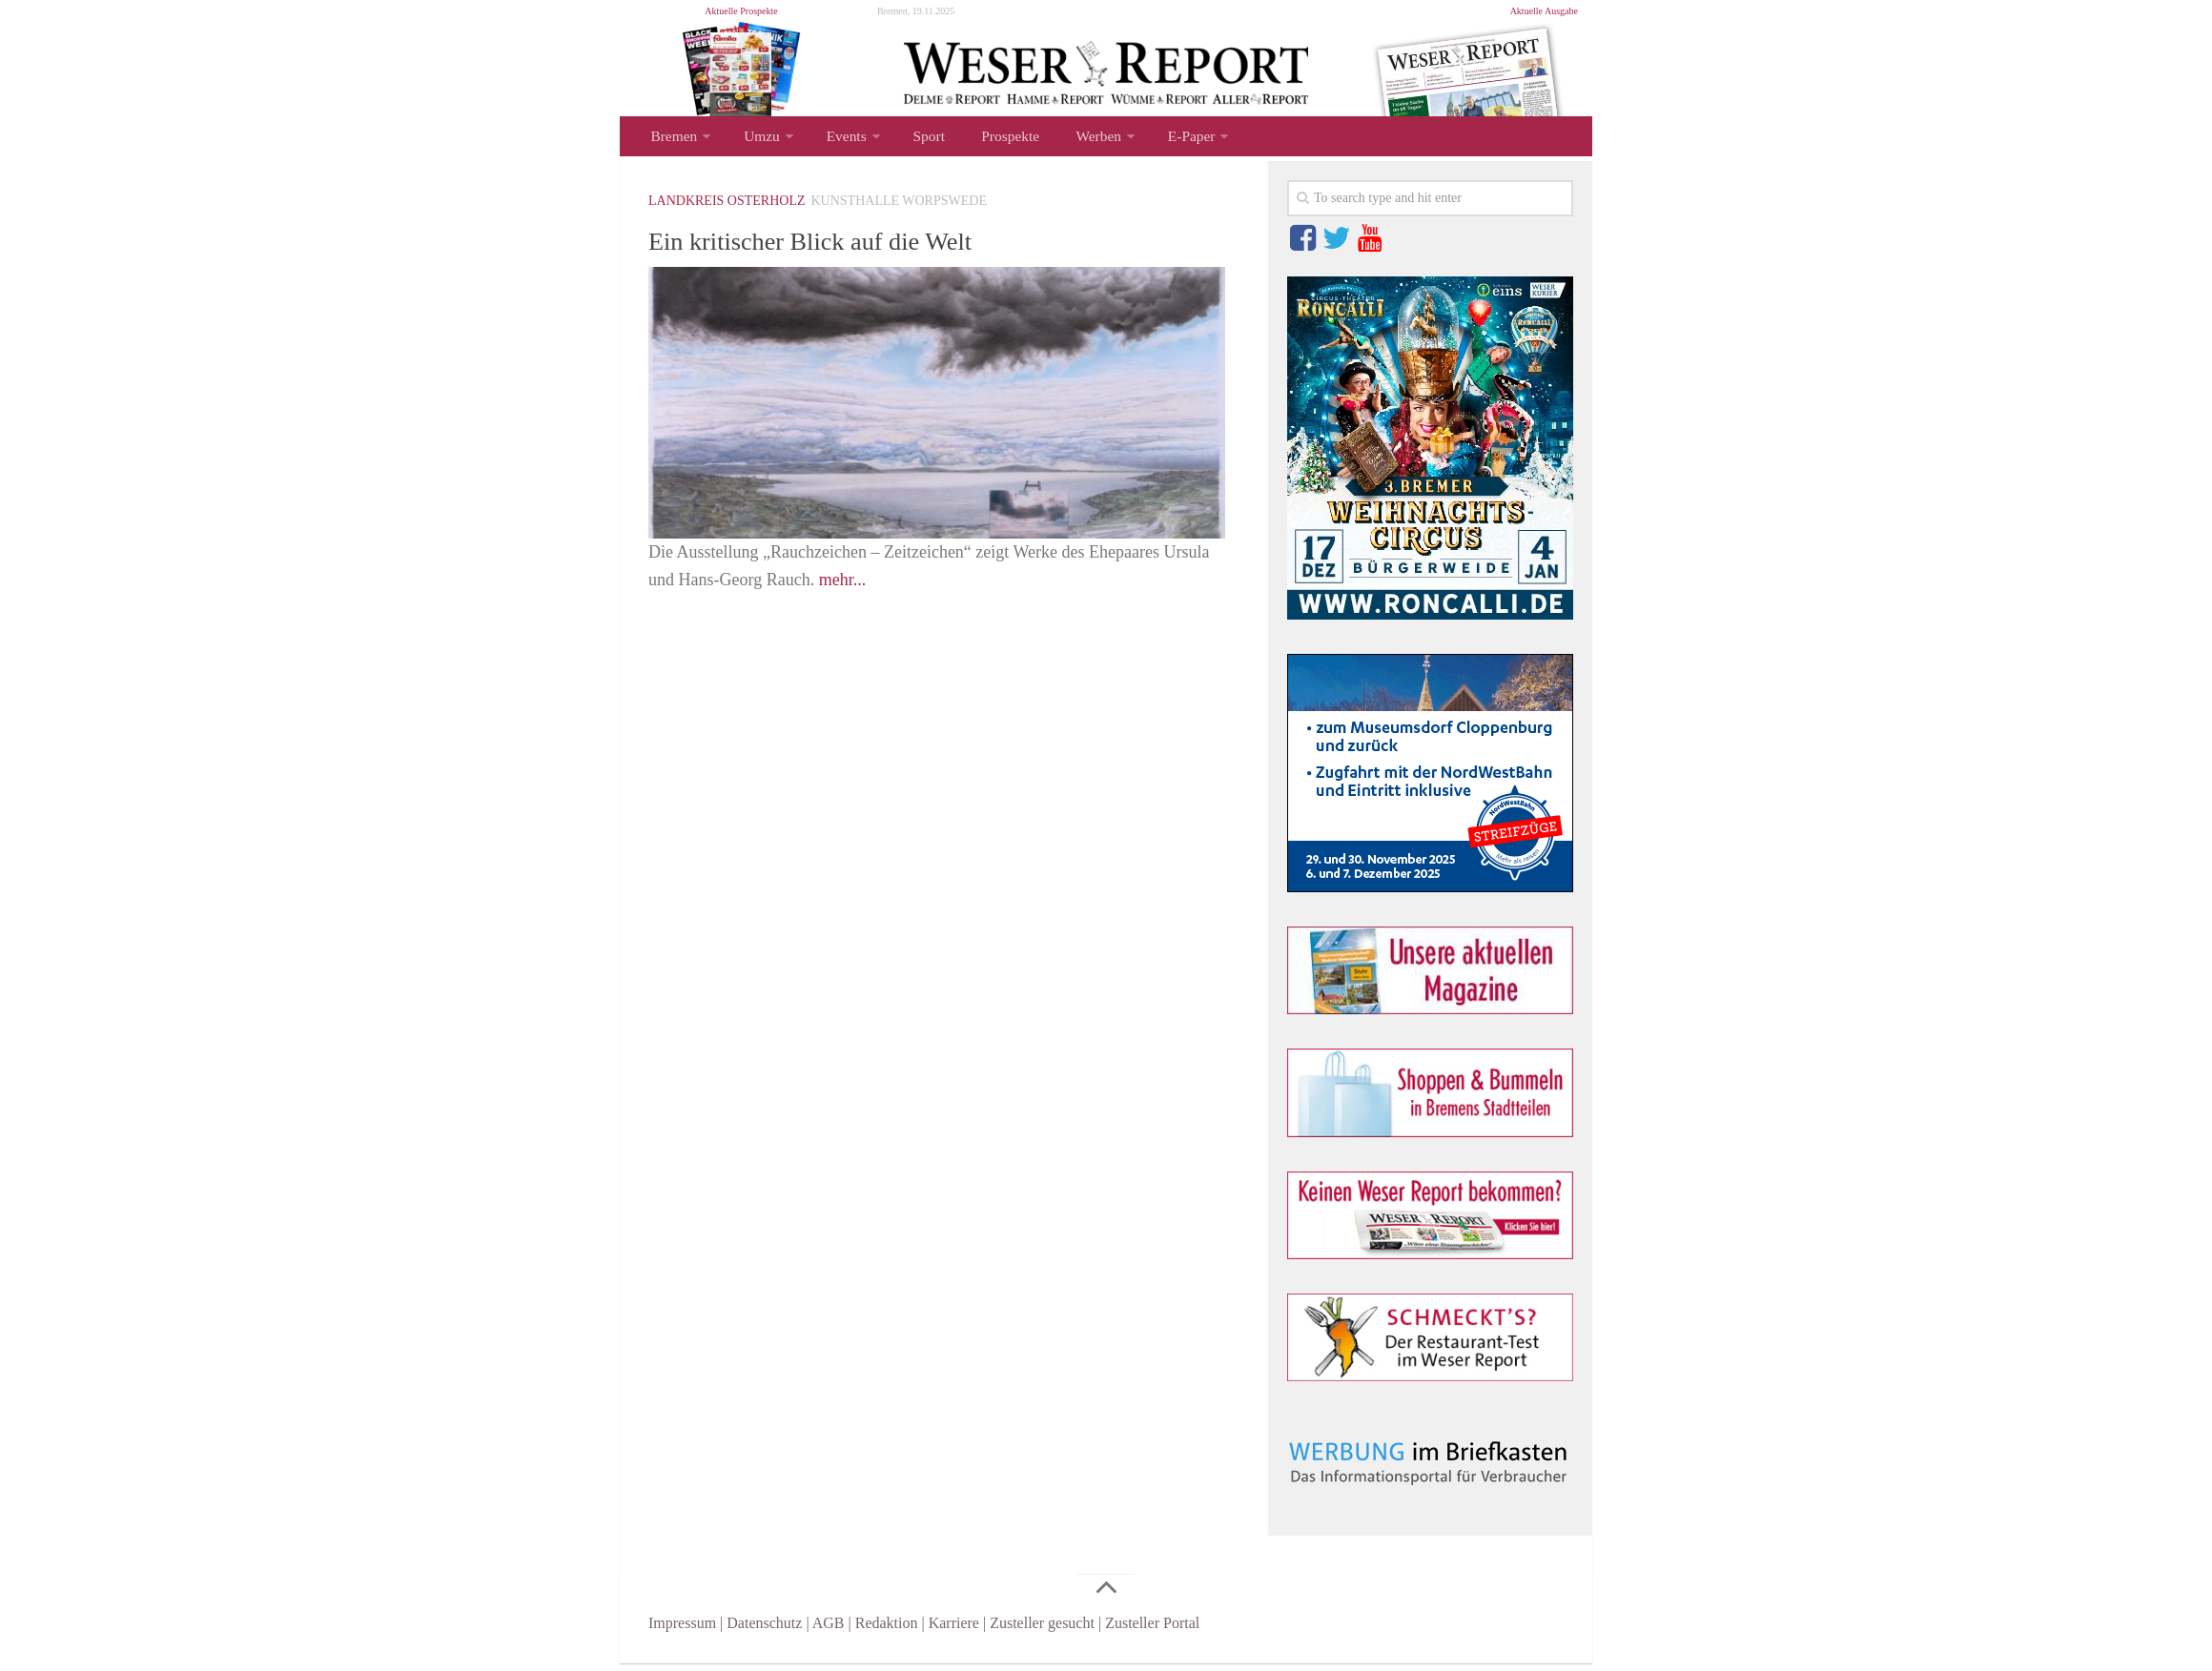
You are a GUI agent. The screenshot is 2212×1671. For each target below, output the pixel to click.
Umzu (754, 140)
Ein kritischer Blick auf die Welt (845, 247)
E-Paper (1153, 140)
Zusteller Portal (1152, 1630)
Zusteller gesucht (1042, 1630)
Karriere (954, 1630)
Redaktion (886, 1630)
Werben (1064, 140)
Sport (911, 140)
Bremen (671, 140)
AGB (828, 1630)
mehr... (843, 587)
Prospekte (984, 140)
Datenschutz (764, 1630)
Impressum (682, 1630)
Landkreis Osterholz (727, 208)
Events (834, 140)
